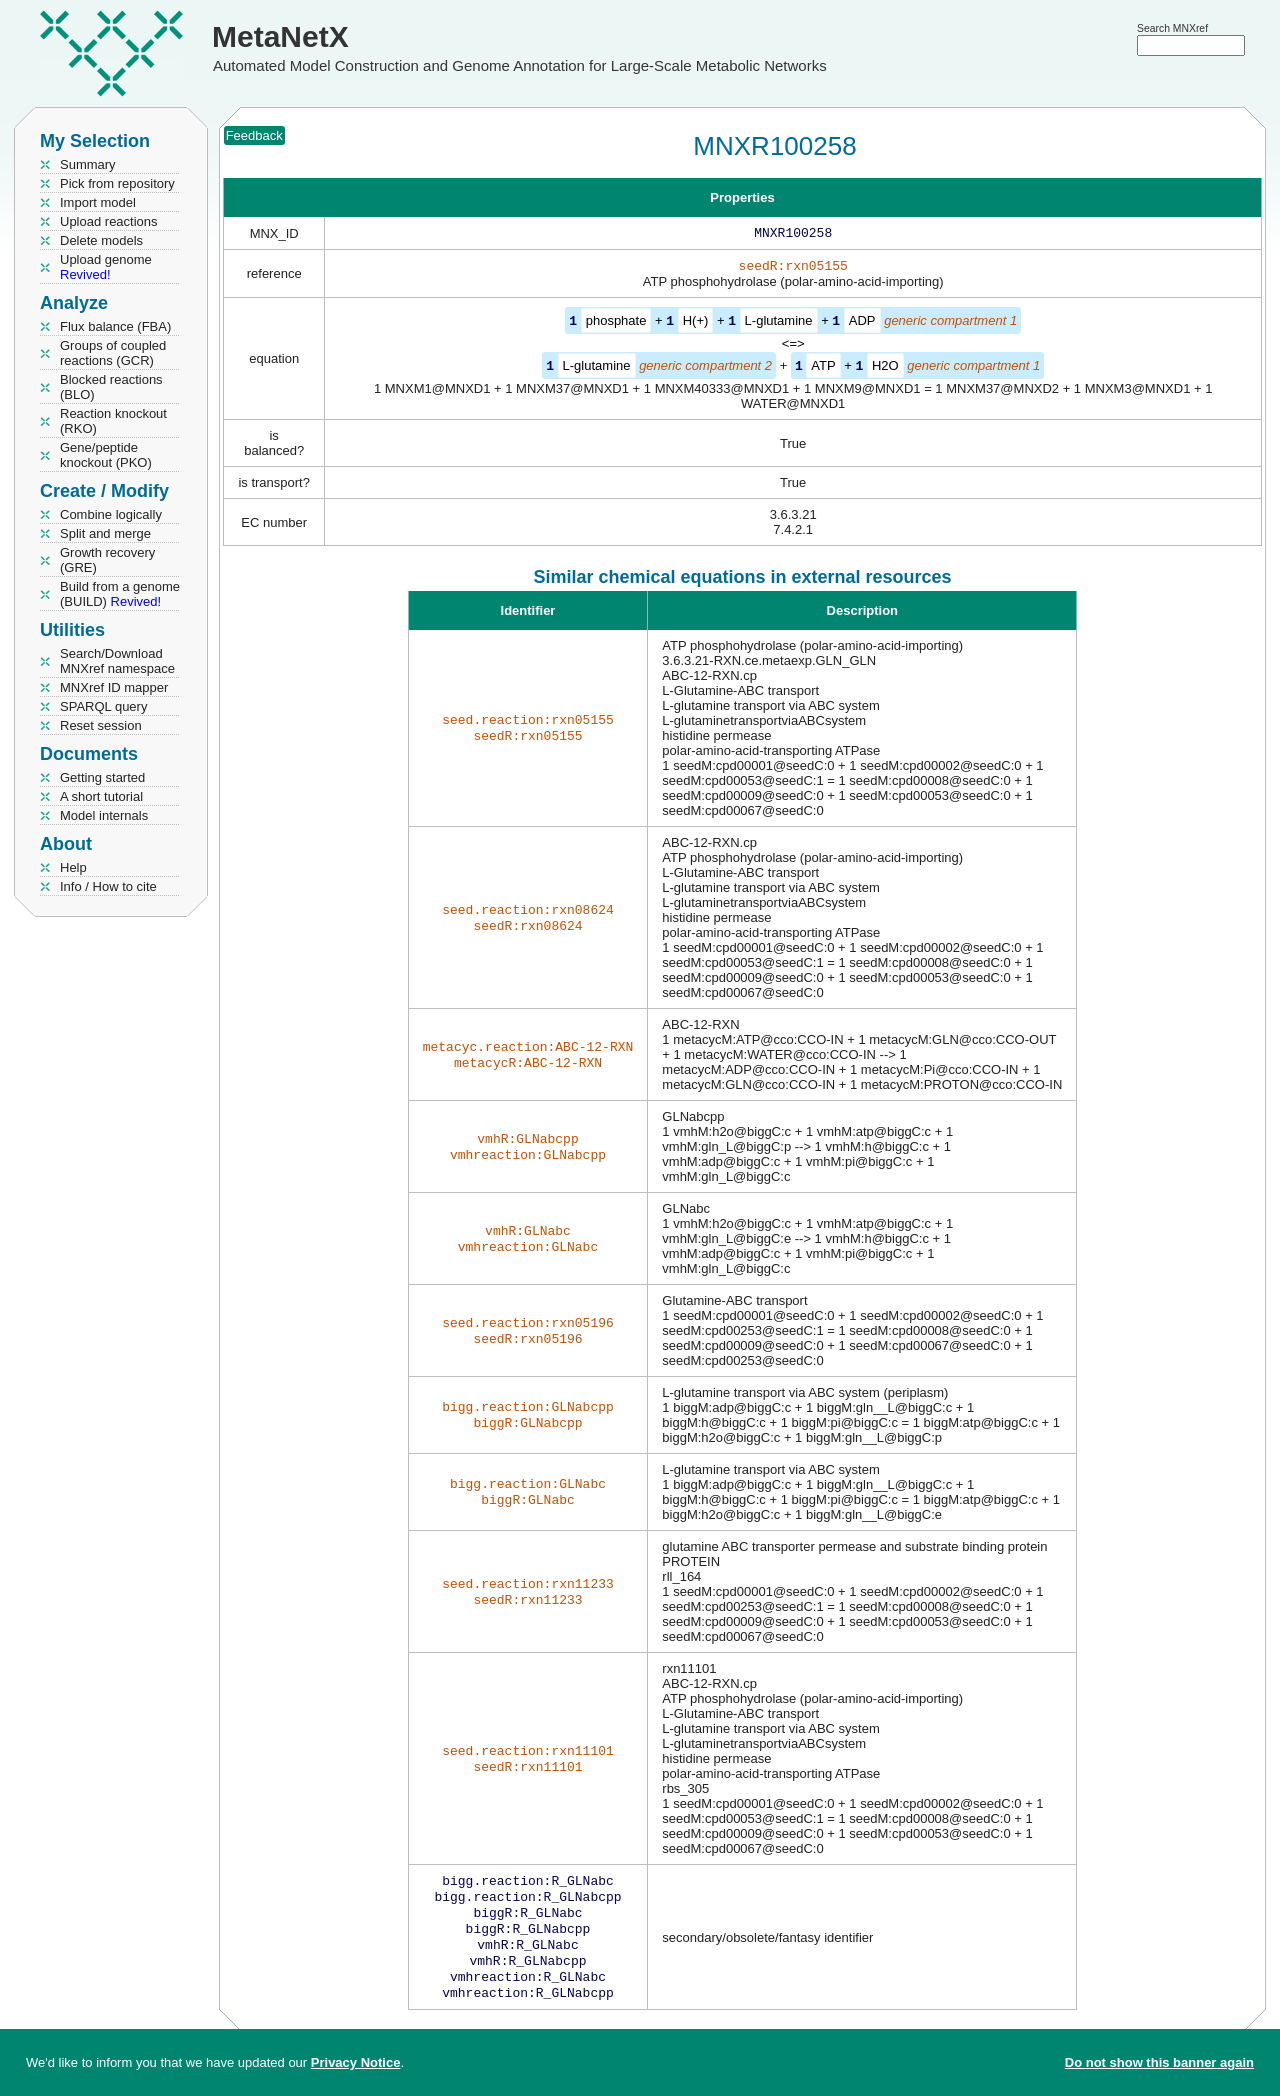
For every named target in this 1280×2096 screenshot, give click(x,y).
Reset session (101, 725)
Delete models (101, 240)
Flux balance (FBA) (115, 326)
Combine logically (111, 514)
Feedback (254, 135)
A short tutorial (101, 796)
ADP (862, 324)
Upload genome (106, 267)
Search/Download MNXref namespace (117, 661)
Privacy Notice (356, 2062)
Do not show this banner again (1159, 2062)
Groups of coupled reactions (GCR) (113, 353)
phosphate (616, 324)
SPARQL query (103, 706)
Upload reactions (109, 221)
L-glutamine (779, 324)
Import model (98, 202)
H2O (885, 368)
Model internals (104, 815)
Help (73, 867)
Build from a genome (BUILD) (120, 594)
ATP (823, 368)
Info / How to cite (108, 886)
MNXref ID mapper (114, 687)
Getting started (102, 777)
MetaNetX (280, 36)
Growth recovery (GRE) (107, 560)
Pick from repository (117, 183)
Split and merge (105, 533)
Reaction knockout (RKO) (113, 421)
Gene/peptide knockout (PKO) (106, 455)
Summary (88, 164)
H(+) (696, 324)
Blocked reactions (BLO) (111, 387)
